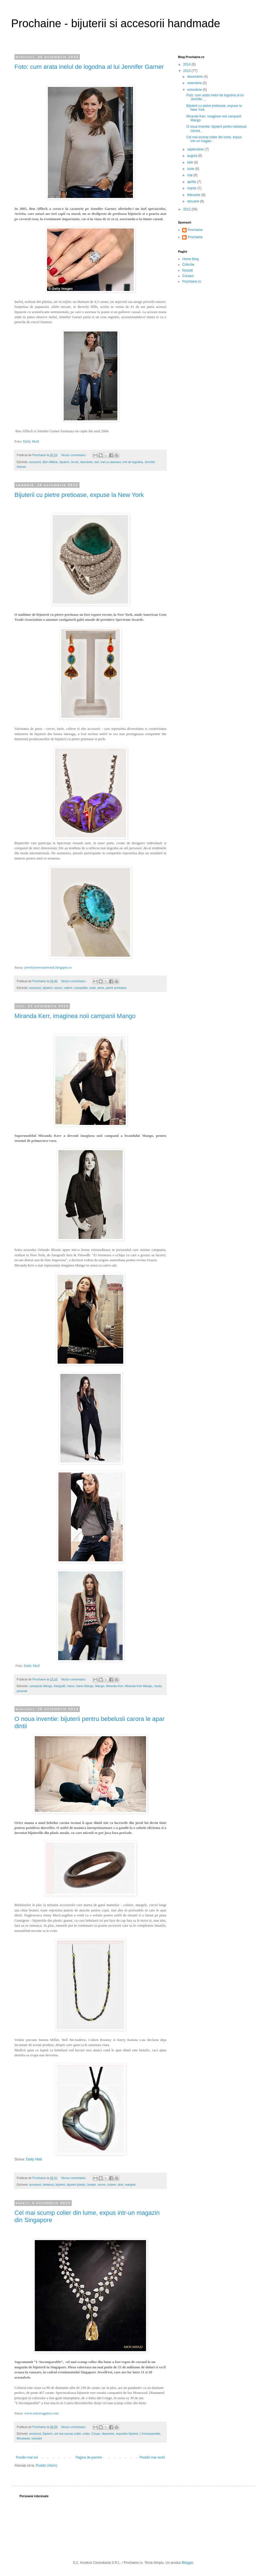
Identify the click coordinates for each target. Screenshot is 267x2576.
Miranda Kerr (114, 1686)
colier (86, 2433)
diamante (86, 462)
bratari (91, 2184)
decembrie (195, 77)
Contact (188, 276)
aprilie (192, 182)
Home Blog (190, 259)
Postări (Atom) (46, 2465)
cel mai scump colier (67, 2433)
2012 (187, 209)
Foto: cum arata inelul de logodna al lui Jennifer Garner (89, 66)
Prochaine (195, 230)
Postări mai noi (27, 2457)
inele (93, 987)
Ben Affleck (50, 462)
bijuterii (64, 462)
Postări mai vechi (152, 2457)
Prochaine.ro (191, 281)
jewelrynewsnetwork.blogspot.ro (48, 967)
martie (192, 188)
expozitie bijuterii (127, 2433)
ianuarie (193, 201)
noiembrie (195, 83)
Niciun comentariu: (74, 455)
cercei (75, 462)
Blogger (187, 2563)
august (192, 156)
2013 (187, 71)
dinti (120, 2184)
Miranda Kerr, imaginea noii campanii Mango (74, 1015)
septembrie (196, 149)
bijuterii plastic (76, 2184)
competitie (81, 987)
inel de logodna (132, 462)
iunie (191, 169)
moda (157, 1686)
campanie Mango (40, 1686)
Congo (95, 2433)
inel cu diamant (111, 462)
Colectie (188, 265)
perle (101, 987)
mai (190, 175)
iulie (190, 162)
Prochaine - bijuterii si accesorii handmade (115, 23)
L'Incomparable (150, 2433)
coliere (68, 987)
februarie (194, 195)
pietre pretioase (116, 987)
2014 (187, 64)
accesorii (35, 462)
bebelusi (48, 2184)
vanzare (36, 2438)
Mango (99, 1686)
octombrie (195, 90)
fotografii (59, 1686)
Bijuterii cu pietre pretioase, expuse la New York (79, 494)
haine (70, 1686)
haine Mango (84, 1686)
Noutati (187, 270)
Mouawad (23, 2438)
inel (96, 462)
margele (130, 2184)
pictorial (22, 1691)
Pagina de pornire (89, 2457)
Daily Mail (31, 441)
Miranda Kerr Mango (138, 1686)
